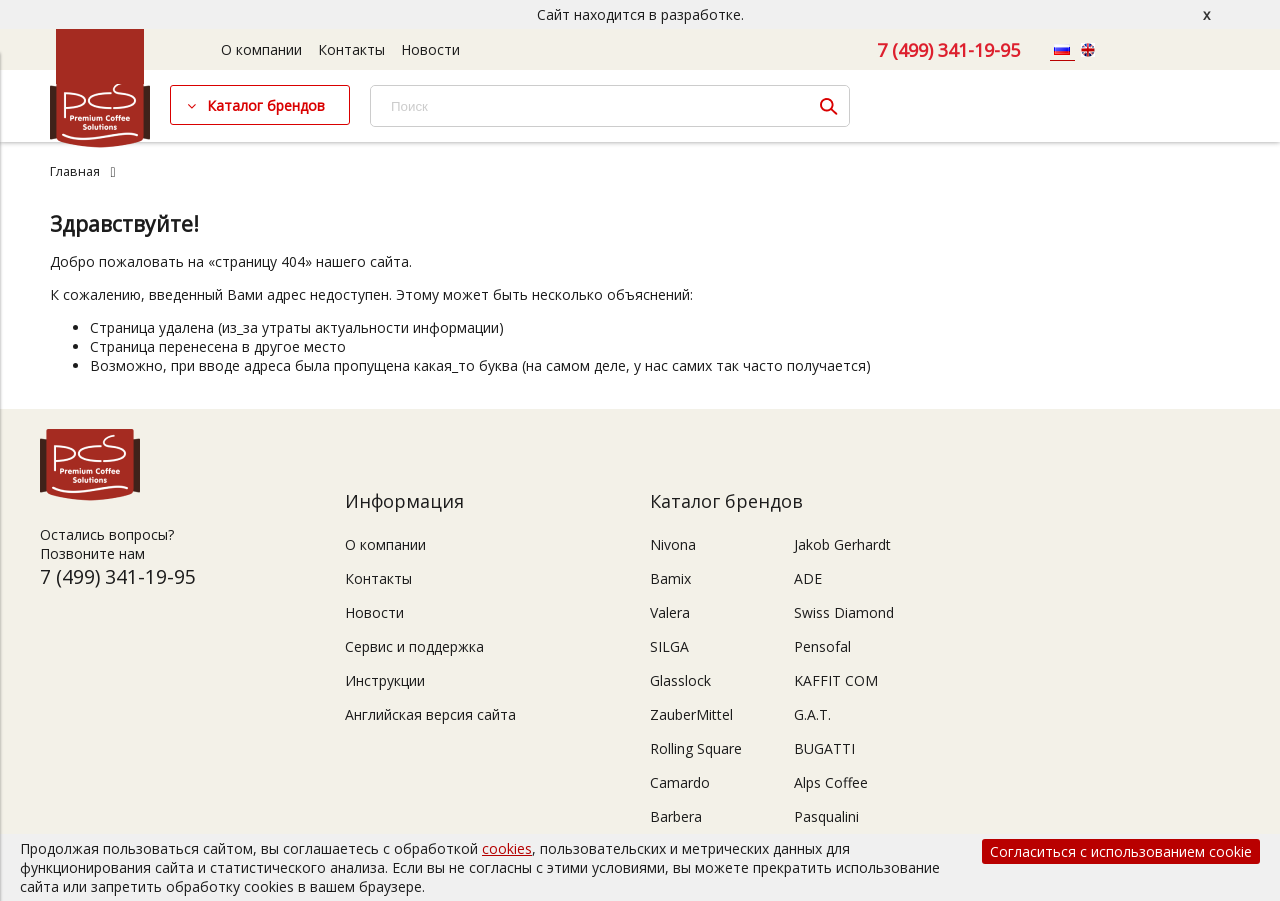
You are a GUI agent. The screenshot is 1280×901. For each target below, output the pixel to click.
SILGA (669, 646)
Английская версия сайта (430, 714)
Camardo (680, 782)
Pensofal (822, 646)
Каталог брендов (266, 105)
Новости (430, 49)
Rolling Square (696, 748)
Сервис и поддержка (414, 646)
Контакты (351, 49)
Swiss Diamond (844, 612)
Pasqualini (826, 816)
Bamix (670, 578)
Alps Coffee (831, 782)
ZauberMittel (691, 714)
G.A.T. (812, 714)
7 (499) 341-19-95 (948, 50)
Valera (670, 612)
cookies (507, 848)
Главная (75, 171)
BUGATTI (824, 748)
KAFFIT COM (836, 680)
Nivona (673, 544)
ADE (808, 578)
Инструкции (385, 680)
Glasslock (680, 680)
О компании (261, 49)
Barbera (676, 816)
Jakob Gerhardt (842, 544)
